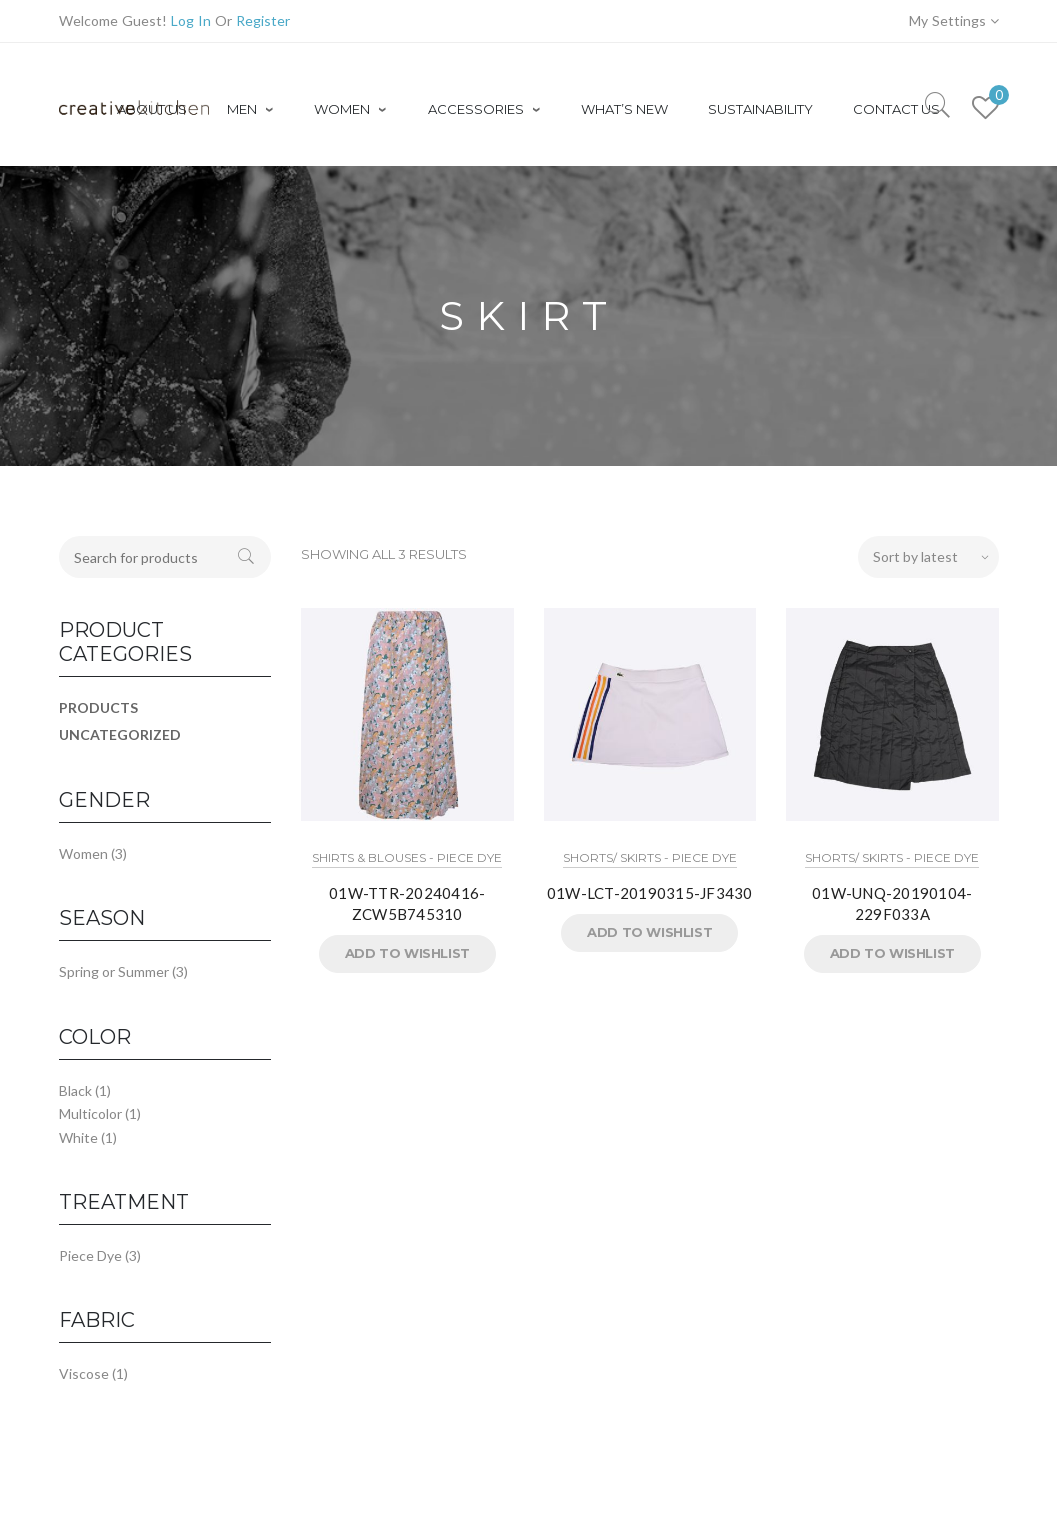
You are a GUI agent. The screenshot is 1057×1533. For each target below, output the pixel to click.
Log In (191, 20)
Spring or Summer (114, 971)
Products (98, 707)
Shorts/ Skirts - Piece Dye (650, 857)
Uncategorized (120, 734)
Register (263, 20)
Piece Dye (90, 1255)
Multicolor (90, 1113)
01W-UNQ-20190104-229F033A (892, 903)
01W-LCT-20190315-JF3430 (650, 893)
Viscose (84, 1373)
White (78, 1137)
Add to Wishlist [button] (407, 953)
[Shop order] (928, 557)
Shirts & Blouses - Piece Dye (407, 857)
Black (75, 1090)
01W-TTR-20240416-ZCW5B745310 (407, 903)
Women (83, 853)
